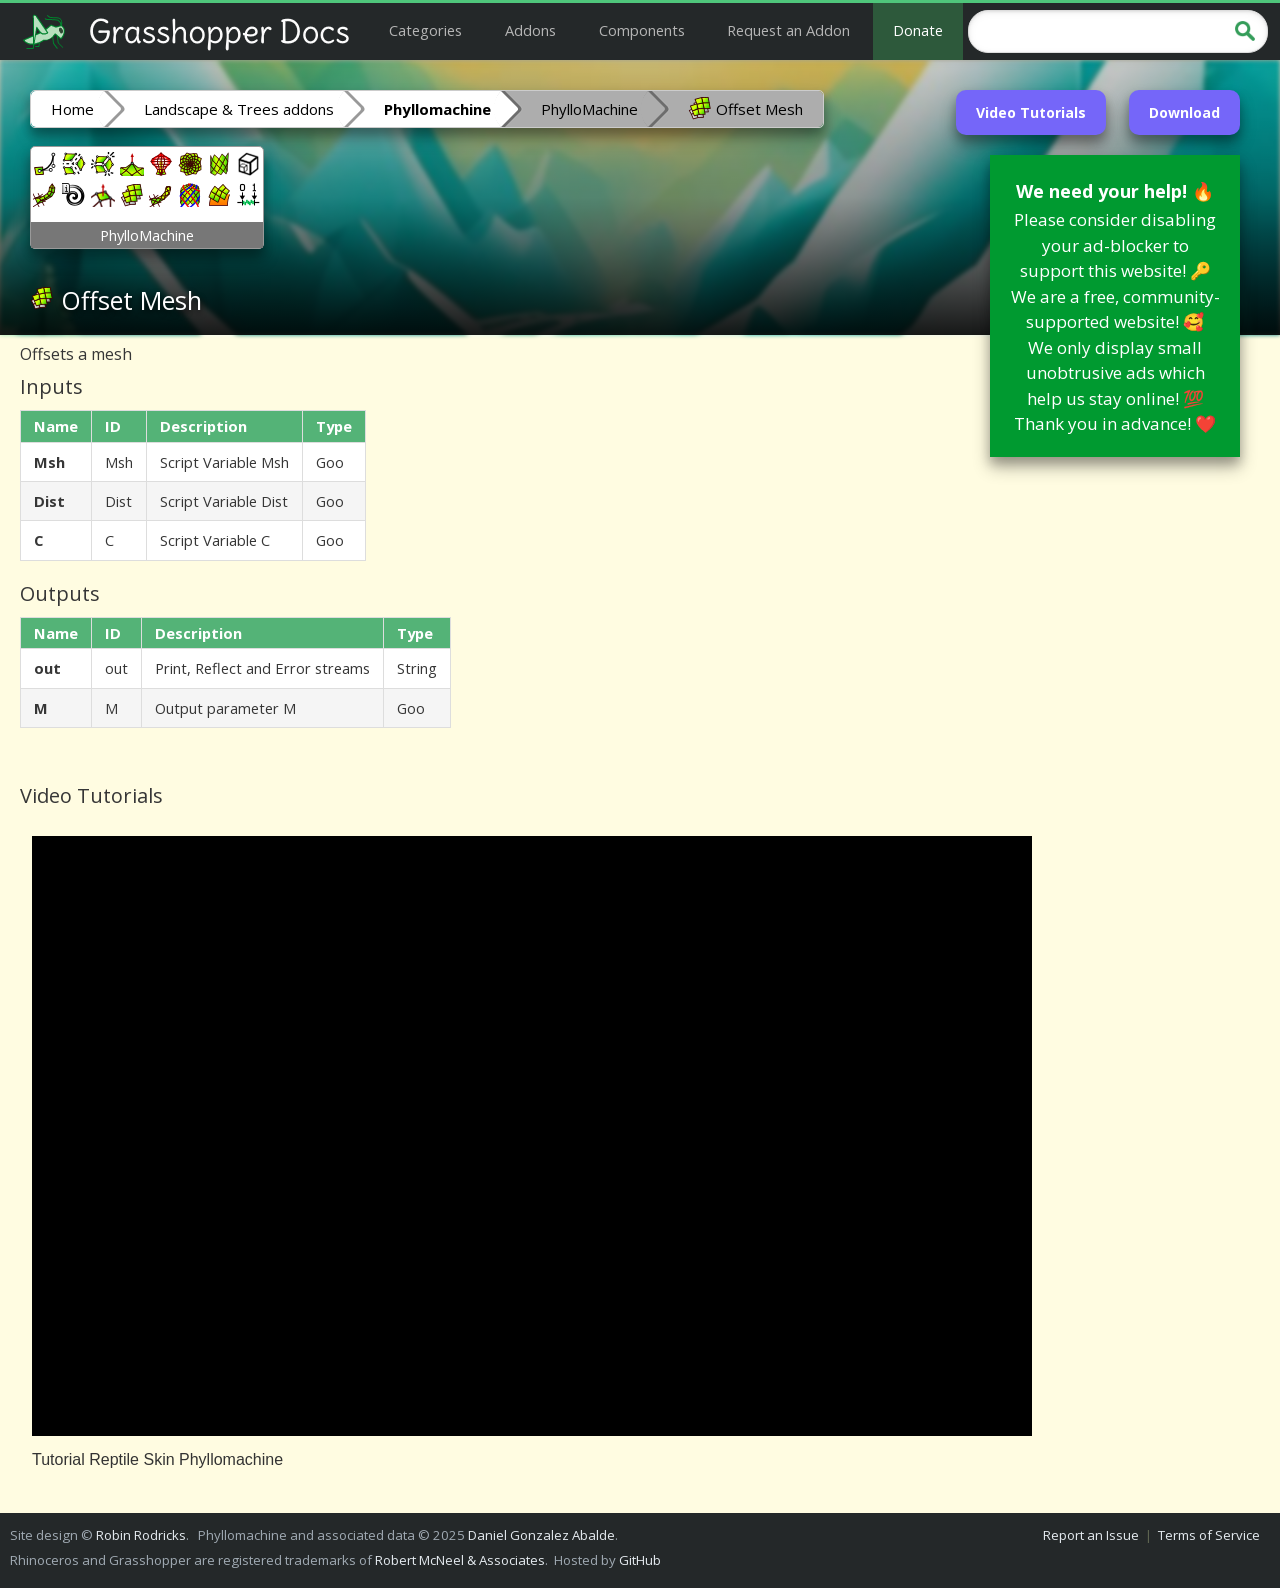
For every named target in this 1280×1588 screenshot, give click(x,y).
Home (72, 109)
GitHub (640, 1560)
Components (642, 30)
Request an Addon (788, 30)
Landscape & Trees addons (239, 109)
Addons (530, 30)
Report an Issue (1091, 1535)
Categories (425, 30)
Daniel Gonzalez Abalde (541, 1535)
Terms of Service (1209, 1535)
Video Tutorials (1031, 112)
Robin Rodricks (141, 1535)
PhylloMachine (589, 109)
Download (1184, 112)
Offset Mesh (745, 108)
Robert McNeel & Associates (460, 1560)
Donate (918, 30)
